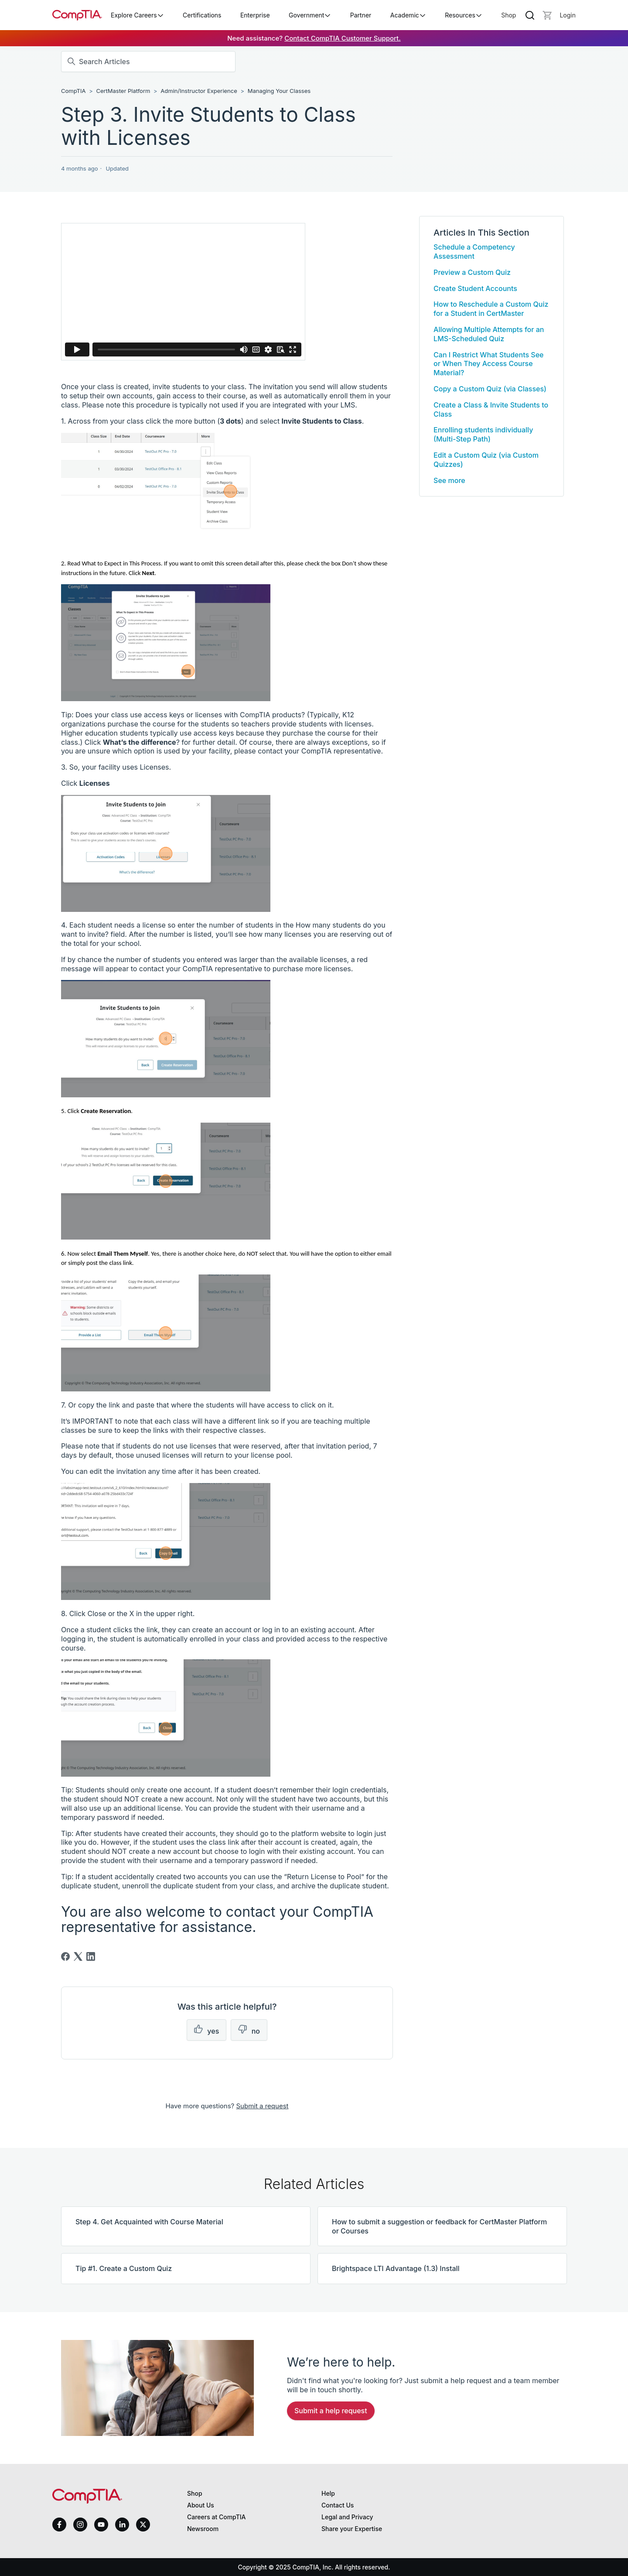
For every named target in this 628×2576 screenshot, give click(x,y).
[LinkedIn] (90, 1956)
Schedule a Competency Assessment (474, 251)
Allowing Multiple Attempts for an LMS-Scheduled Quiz (488, 334)
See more (449, 480)
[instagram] (80, 2524)
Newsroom (202, 2528)
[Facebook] (65, 1956)
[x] (143, 2524)
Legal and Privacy (347, 2517)
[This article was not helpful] (249, 2030)
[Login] (568, 15)
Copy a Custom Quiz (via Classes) (489, 388)
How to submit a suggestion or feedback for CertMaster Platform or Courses (439, 2226)
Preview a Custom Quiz (472, 272)
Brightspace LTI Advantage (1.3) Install (396, 2268)
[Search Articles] (148, 61)
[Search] (530, 15)
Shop (508, 15)
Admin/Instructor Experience (198, 90)
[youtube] (101, 2525)
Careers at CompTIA (216, 2517)
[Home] (77, 15)
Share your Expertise (351, 2528)
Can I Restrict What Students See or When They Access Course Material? (488, 363)
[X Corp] (78, 1956)
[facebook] (59, 2524)
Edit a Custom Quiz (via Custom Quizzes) (486, 460)
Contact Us (337, 2505)
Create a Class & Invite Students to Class (490, 409)
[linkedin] (122, 2524)
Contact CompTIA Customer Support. (342, 38)
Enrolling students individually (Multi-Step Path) (483, 434)
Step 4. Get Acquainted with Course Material (149, 2221)
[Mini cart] (547, 15)
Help (328, 2493)
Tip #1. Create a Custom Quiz (123, 2268)
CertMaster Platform (124, 90)
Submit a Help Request (330, 2410)
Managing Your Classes (279, 90)
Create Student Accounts (475, 288)
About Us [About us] (200, 2505)
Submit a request (262, 2106)
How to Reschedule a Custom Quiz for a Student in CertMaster (490, 309)
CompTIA (73, 90)
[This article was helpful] (206, 2030)
